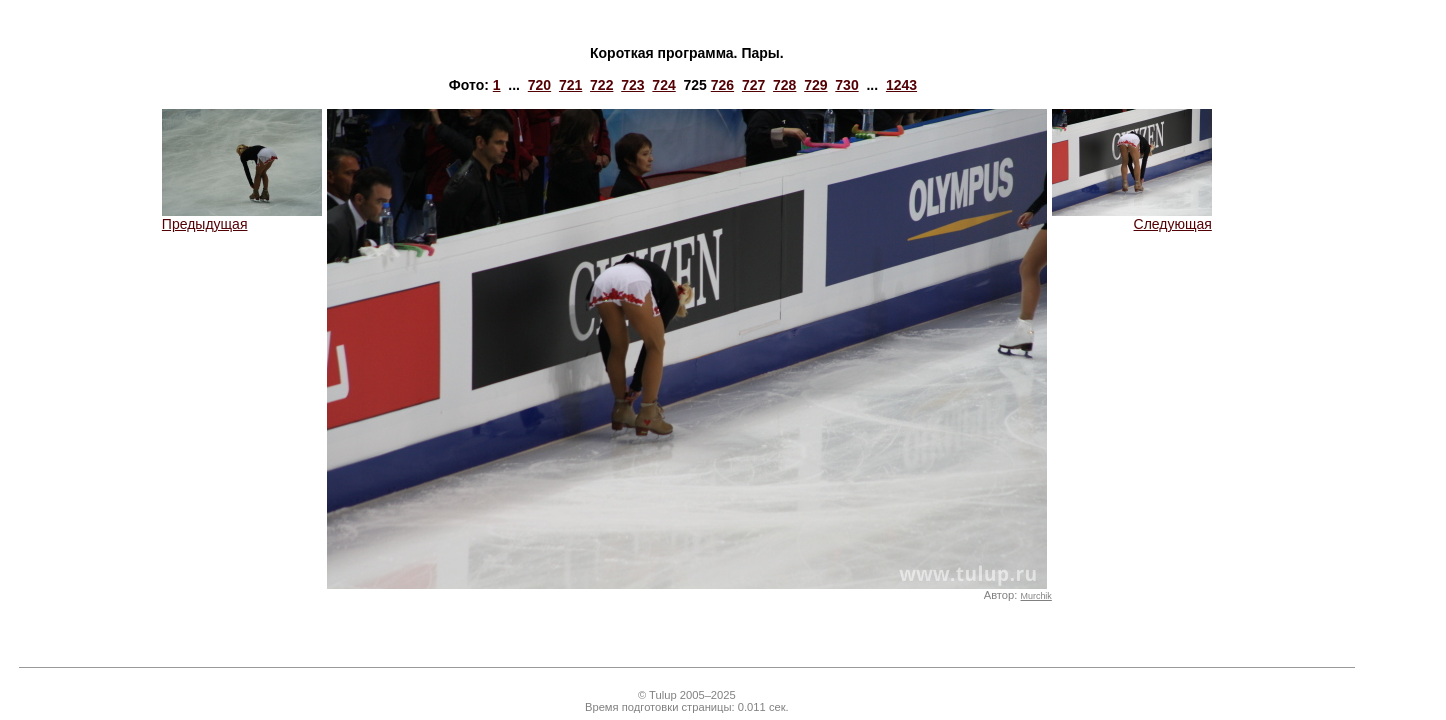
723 (632, 85)
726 (722, 85)
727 (753, 85)
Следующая (1132, 217)
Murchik (1036, 596)
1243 (901, 85)
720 (539, 85)
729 (815, 85)
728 (784, 85)
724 (663, 85)
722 (601, 85)
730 (846, 85)
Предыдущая (242, 217)
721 (570, 85)
